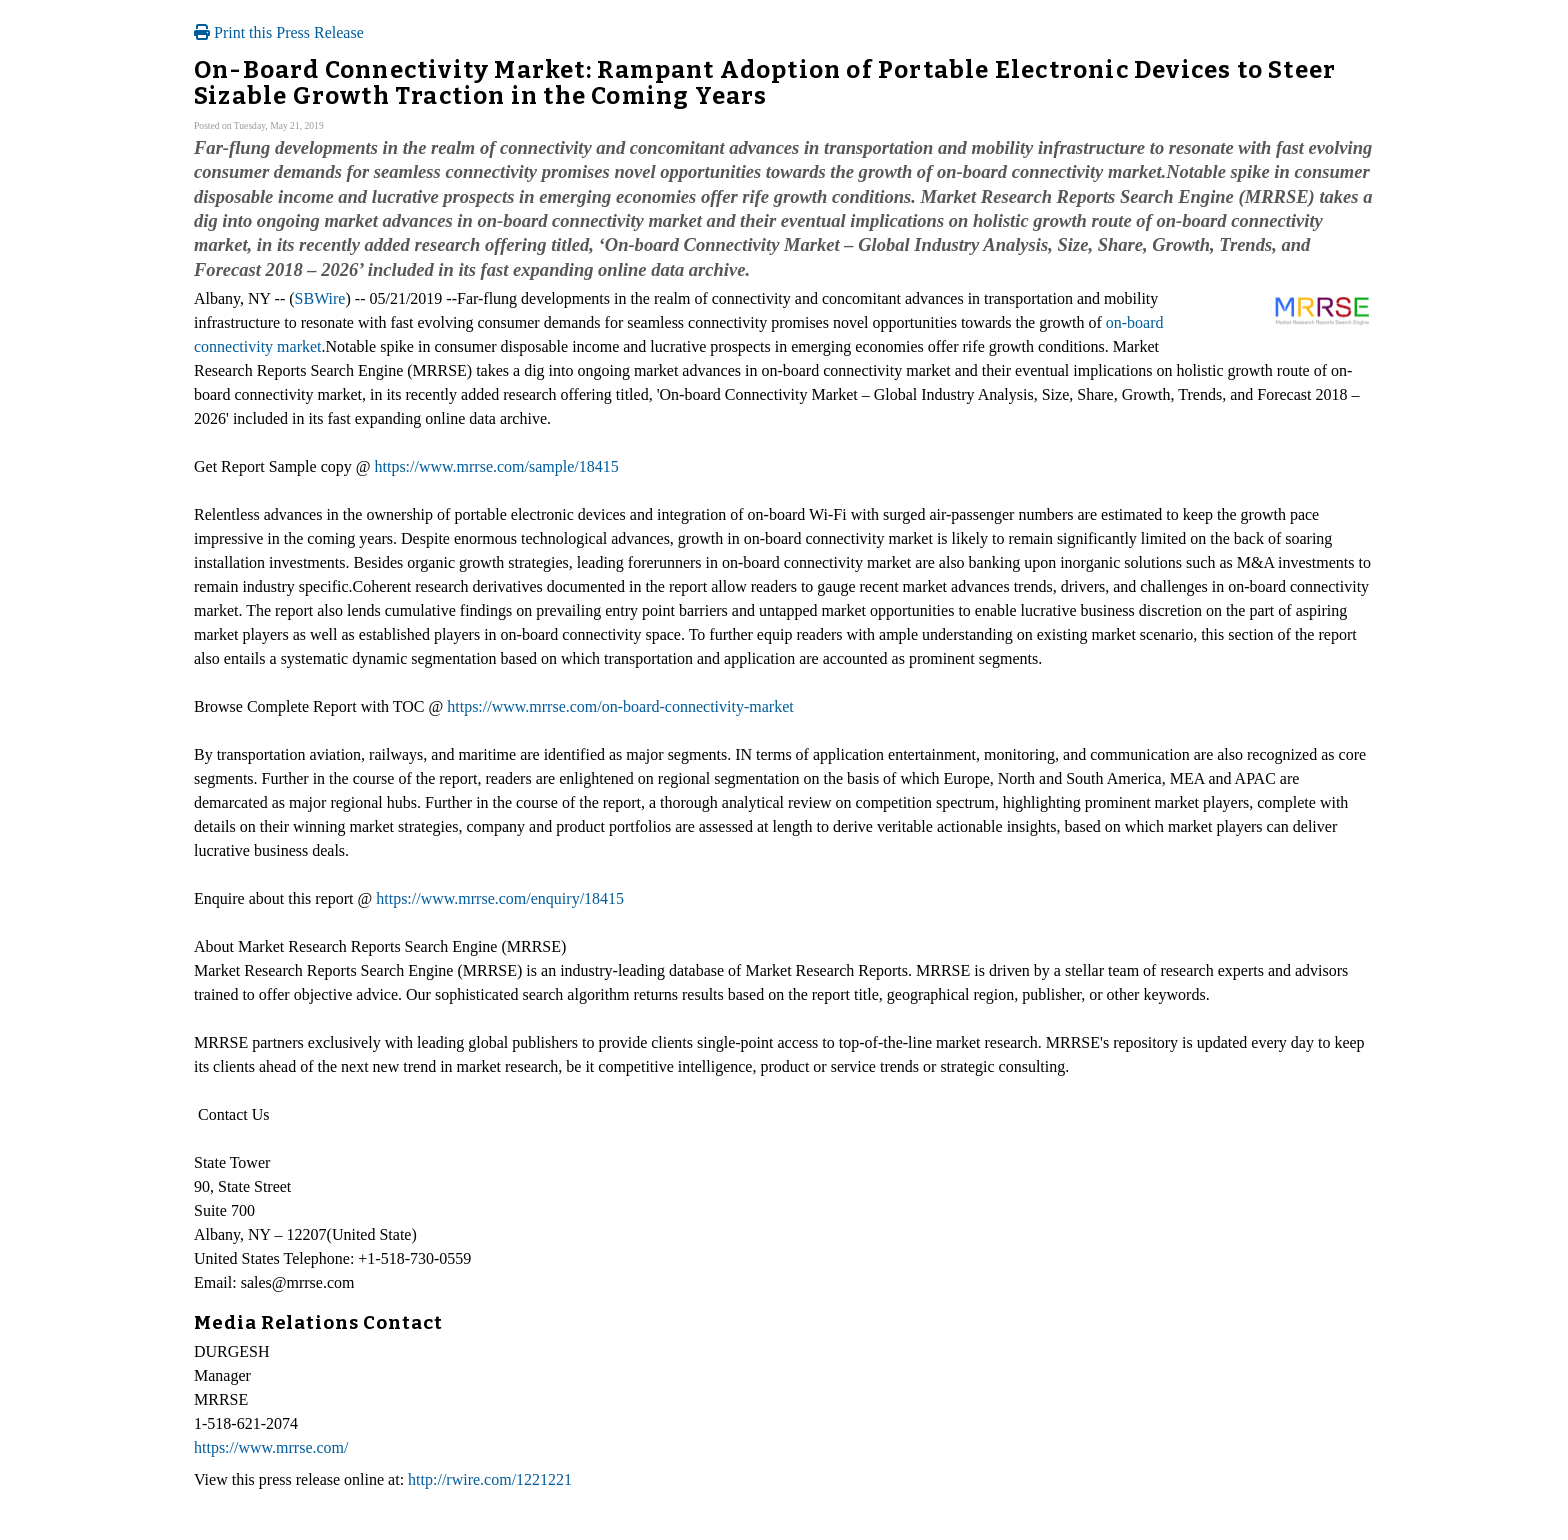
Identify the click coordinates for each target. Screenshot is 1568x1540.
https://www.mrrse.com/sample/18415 (496, 466)
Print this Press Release (279, 32)
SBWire (320, 298)
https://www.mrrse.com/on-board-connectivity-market (620, 706)
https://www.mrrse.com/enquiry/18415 (500, 898)
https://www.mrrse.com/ (271, 1447)
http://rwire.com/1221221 (490, 1479)
